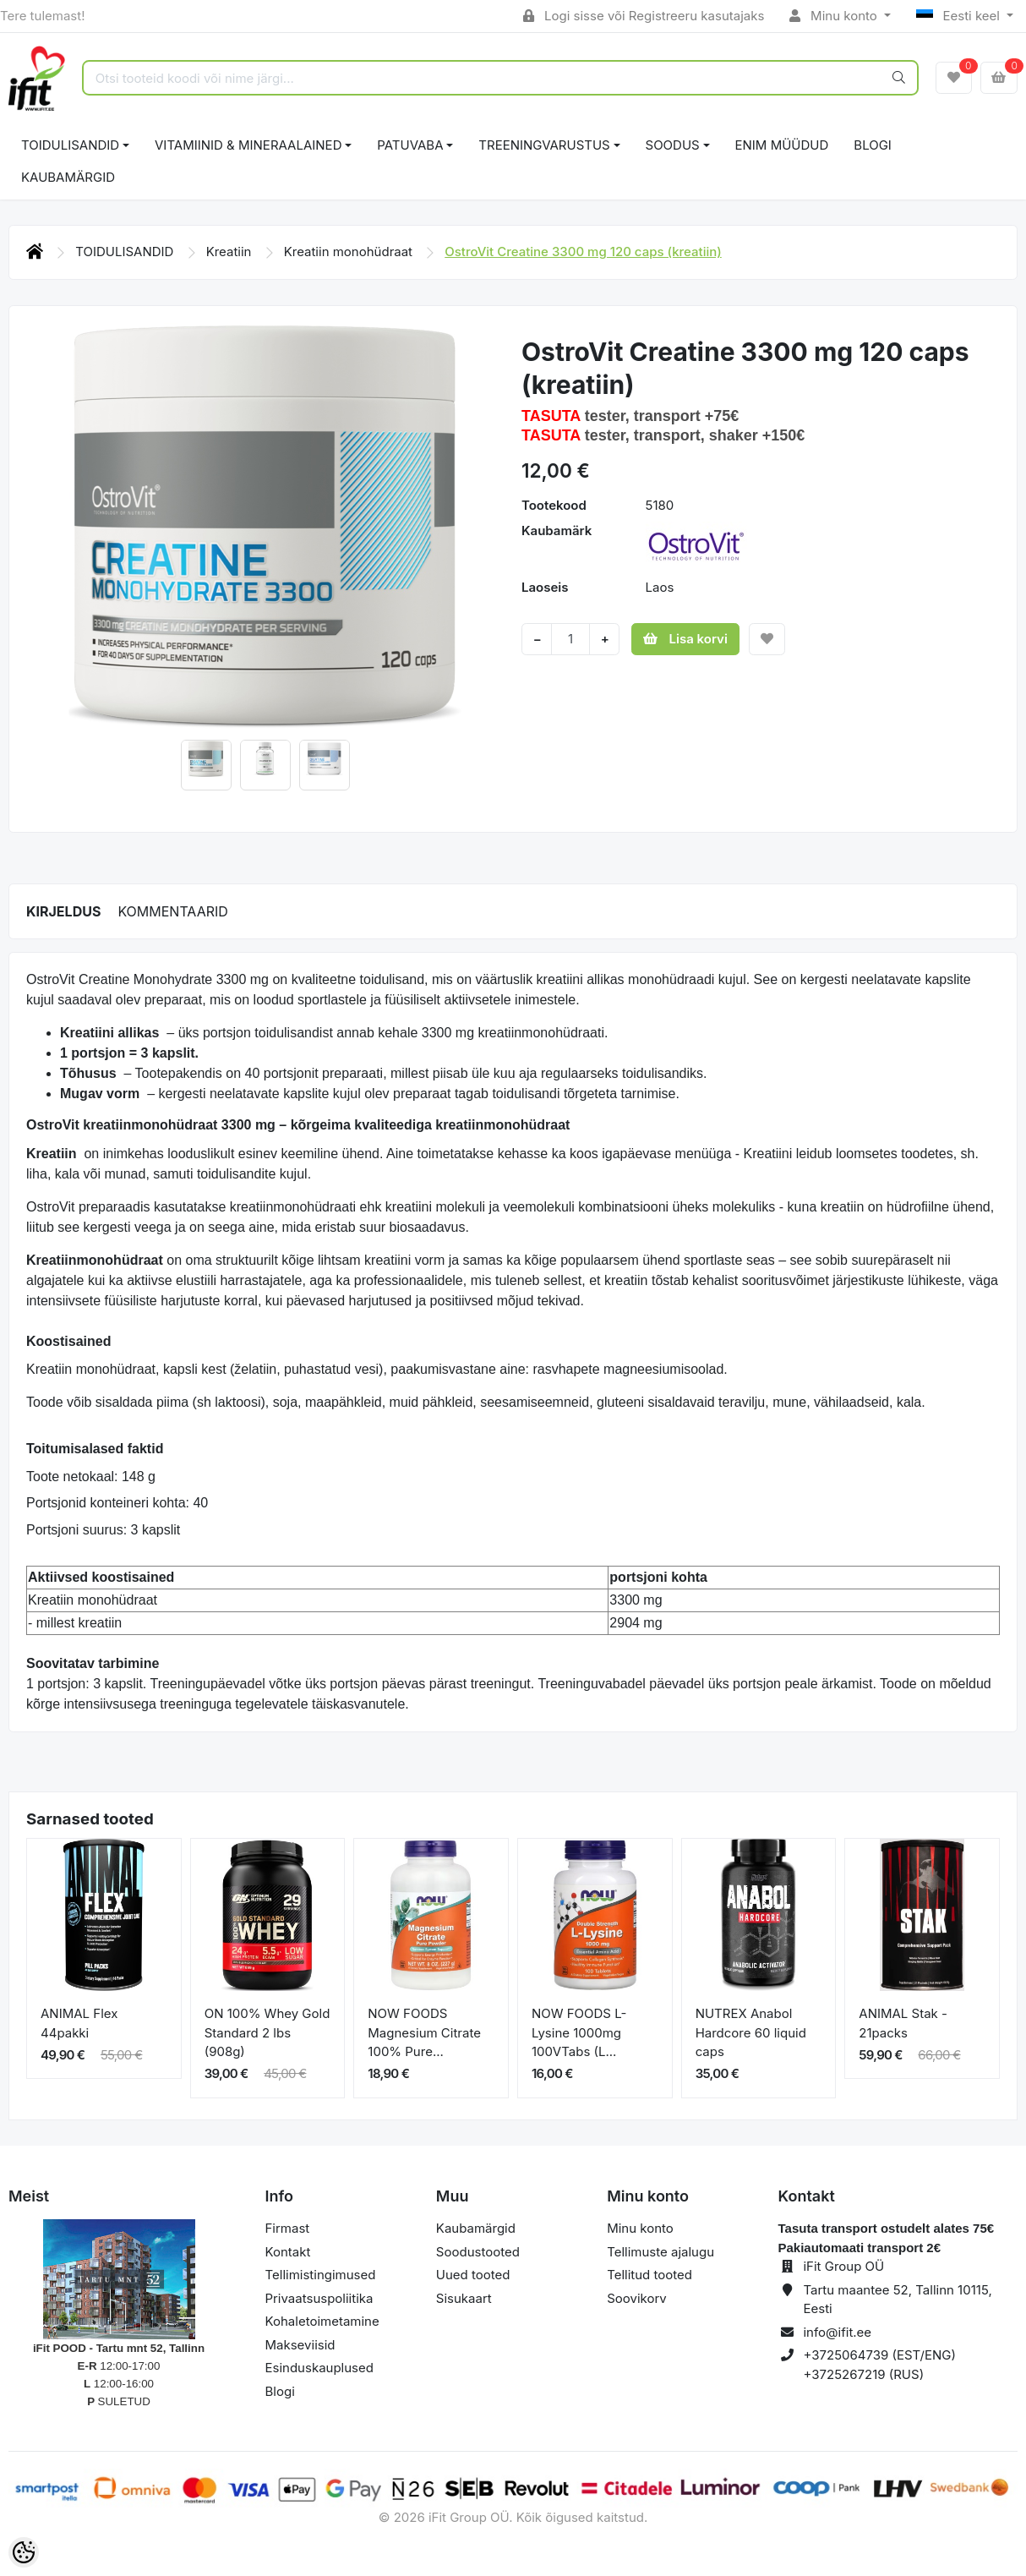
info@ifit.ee (837, 2332)
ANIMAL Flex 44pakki (79, 2023)
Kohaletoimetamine (322, 2321)
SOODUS (673, 145)
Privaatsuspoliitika (319, 2298)
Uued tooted (473, 2275)
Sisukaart (464, 2298)
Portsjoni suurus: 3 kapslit (103, 1530)
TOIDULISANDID (70, 145)
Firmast (287, 2228)
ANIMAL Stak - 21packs (903, 2023)
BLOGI (873, 145)
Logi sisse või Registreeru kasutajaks (643, 16)
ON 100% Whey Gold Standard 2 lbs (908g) (267, 2032)
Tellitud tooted (649, 2275)
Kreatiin (230, 251)
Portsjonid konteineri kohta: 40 (117, 1503)
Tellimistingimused (320, 2275)
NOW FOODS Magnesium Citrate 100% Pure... (424, 2032)
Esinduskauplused (319, 2368)
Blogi (280, 2391)
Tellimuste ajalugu (660, 2252)
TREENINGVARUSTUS (543, 145)
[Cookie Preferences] (23, 2552)
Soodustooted (478, 2252)
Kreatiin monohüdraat (350, 251)
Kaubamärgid (68, 177)
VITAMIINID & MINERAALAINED (248, 145)
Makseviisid (300, 2345)
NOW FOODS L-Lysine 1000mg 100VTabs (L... (579, 2032)
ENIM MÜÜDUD (782, 145)
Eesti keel (959, 16)
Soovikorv (637, 2298)
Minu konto (835, 16)
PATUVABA (410, 145)
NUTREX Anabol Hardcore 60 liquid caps (751, 2032)
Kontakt (288, 2252)
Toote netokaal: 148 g (91, 1476)
